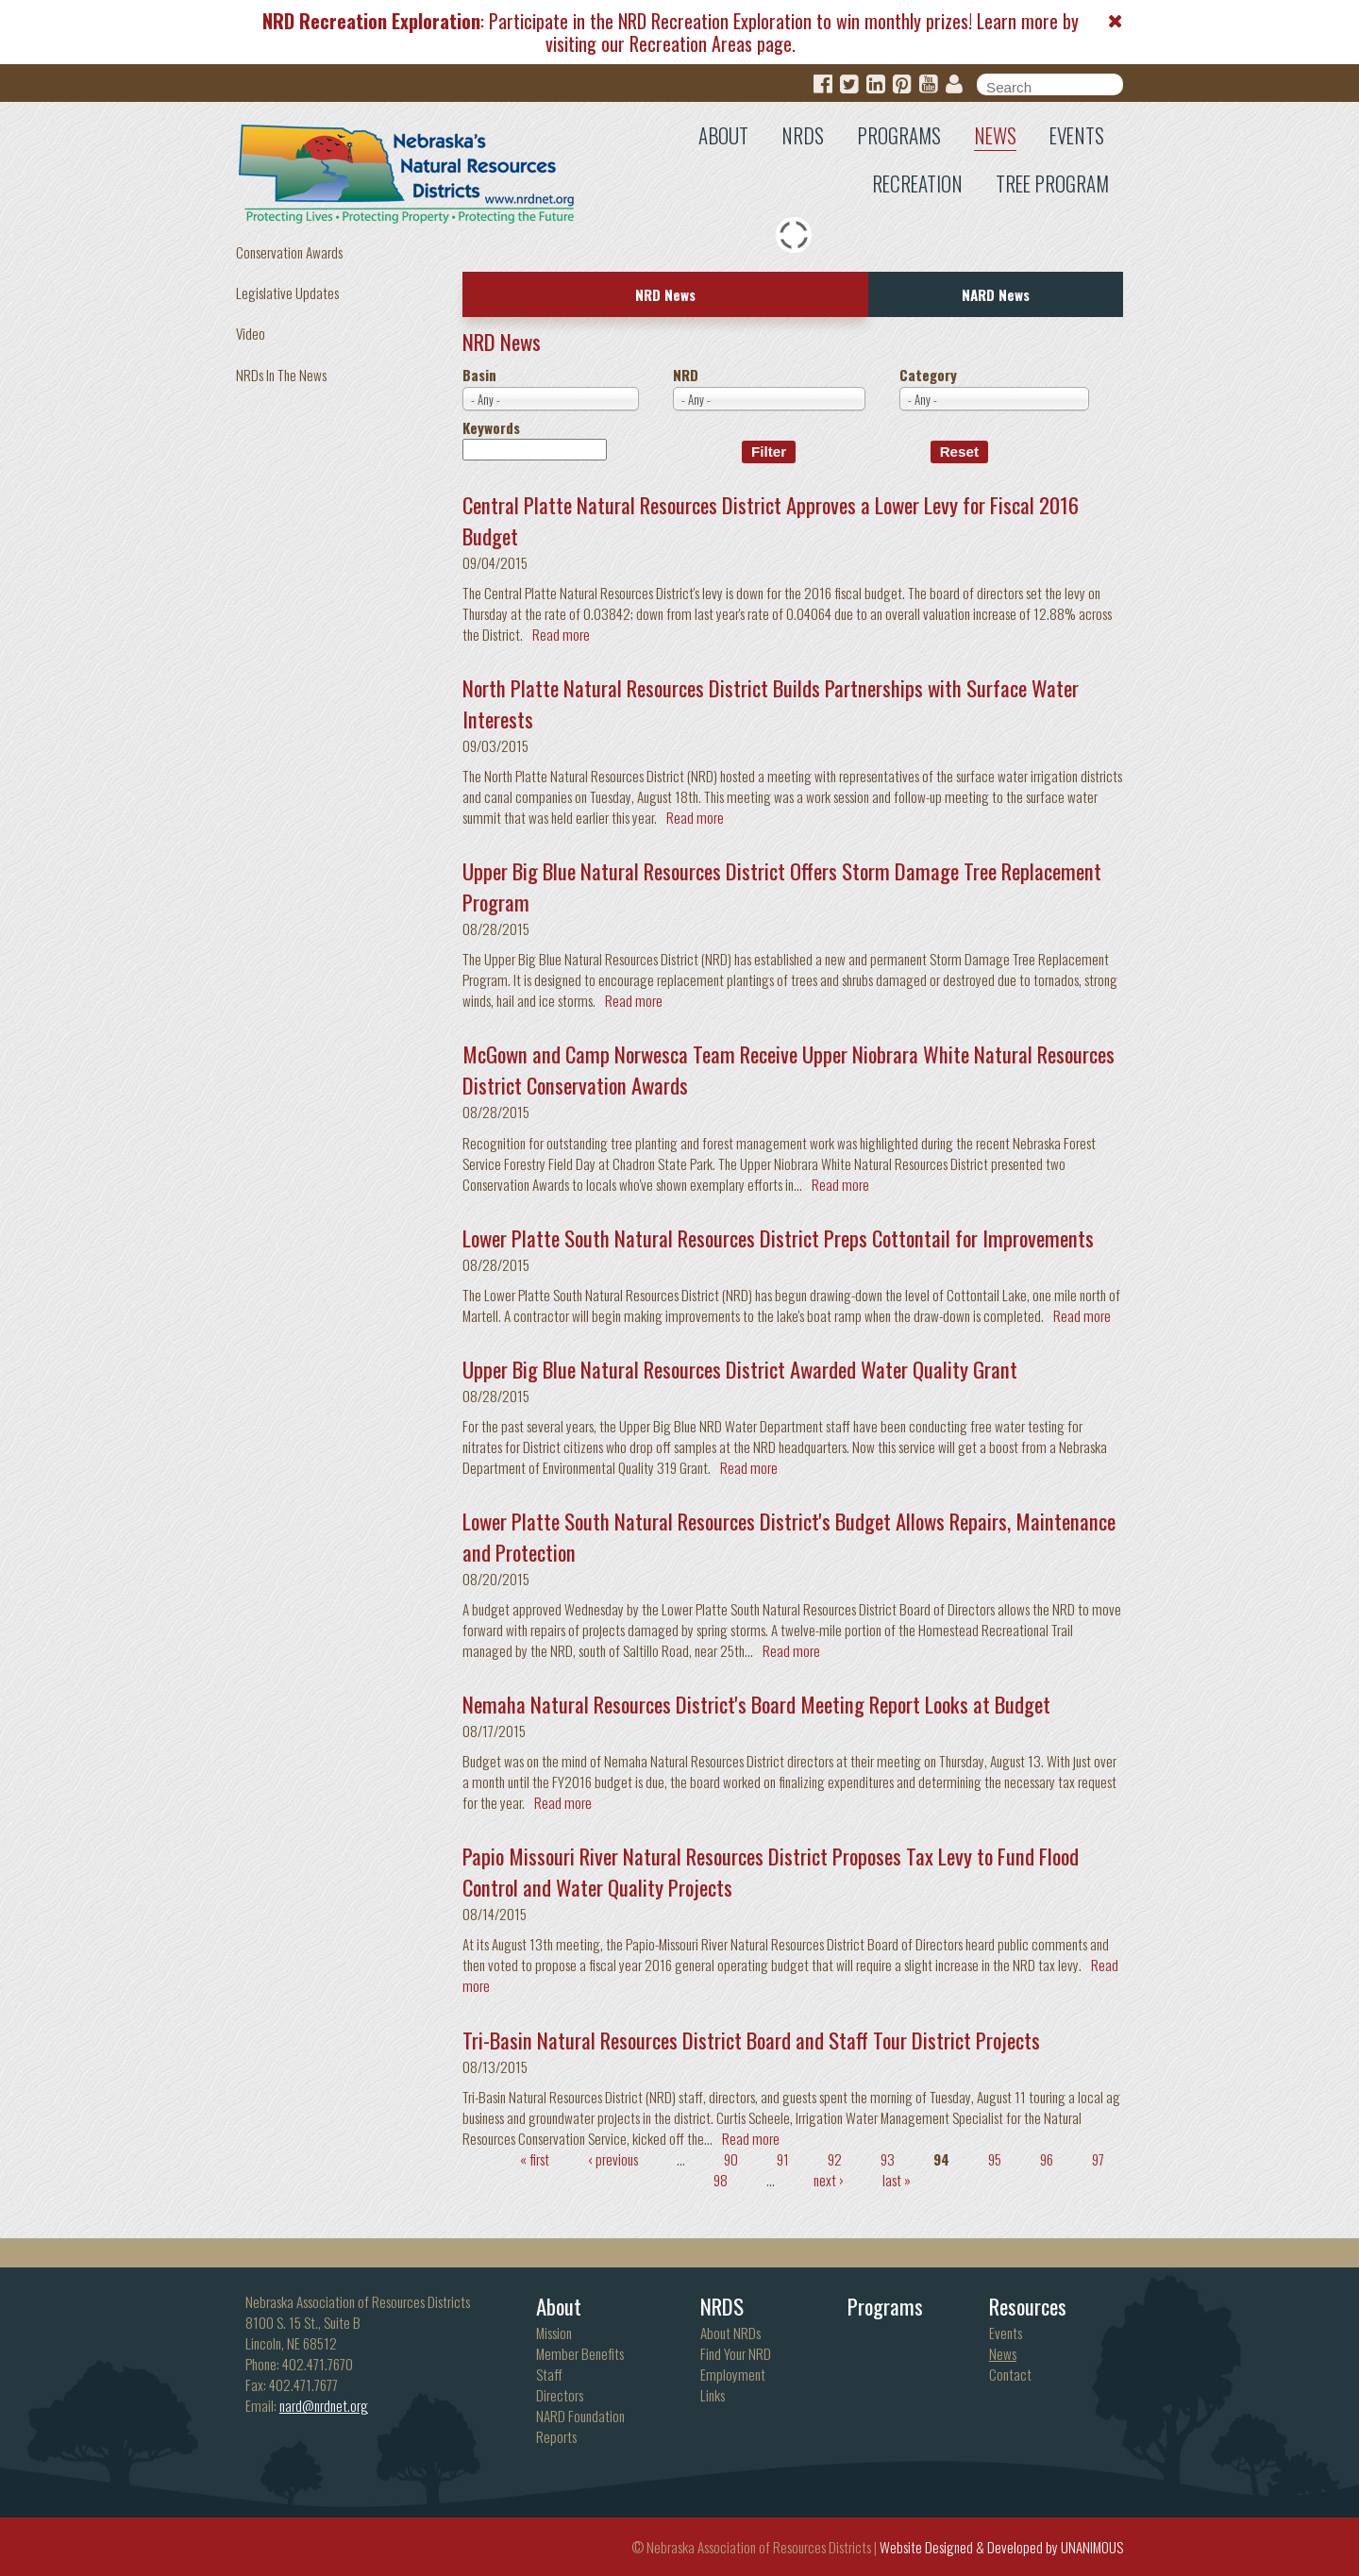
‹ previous (613, 2159)
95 (994, 2159)
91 (783, 2159)
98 (720, 2179)
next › (829, 2179)
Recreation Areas (690, 43)
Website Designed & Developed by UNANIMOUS (1001, 2546)
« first (534, 2159)
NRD (685, 374)
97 (1098, 2159)
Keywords (491, 427)
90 (731, 2159)
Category (928, 374)
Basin (479, 374)
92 (835, 2159)
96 (1046, 2159)
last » (896, 2179)
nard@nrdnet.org (323, 2405)
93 (888, 2159)
